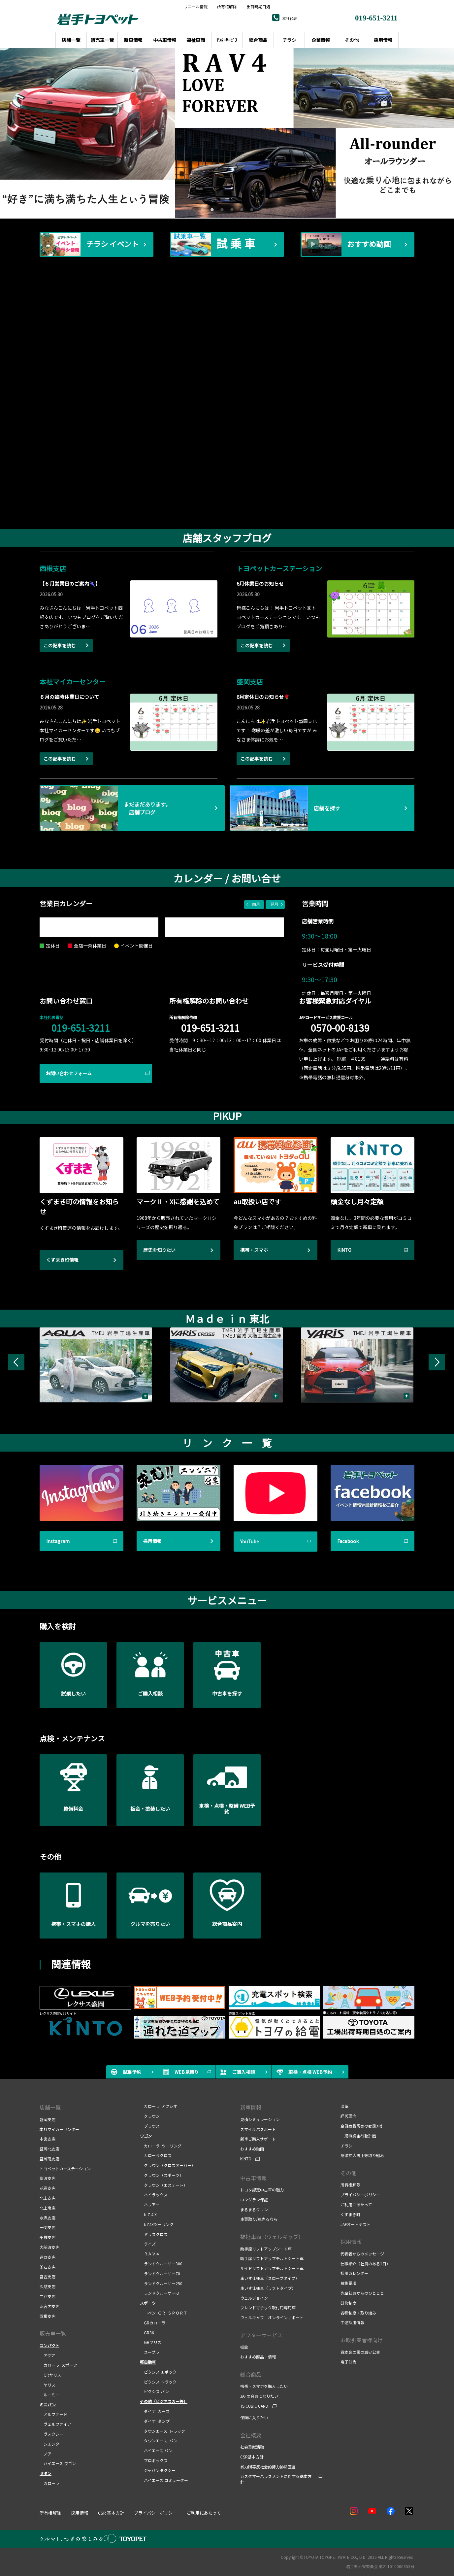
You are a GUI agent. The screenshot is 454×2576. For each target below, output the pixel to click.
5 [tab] (241, 208)
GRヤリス (50, 2375)
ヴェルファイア (55, 2424)
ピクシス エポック (158, 2372)
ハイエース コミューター (164, 2480)
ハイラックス (154, 2194)
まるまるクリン (254, 2209)
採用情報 (351, 2242)
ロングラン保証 (254, 2199)
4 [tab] (231, 208)
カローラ (49, 2483)
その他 (348, 2173)
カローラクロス (156, 2155)
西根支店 (47, 2316)
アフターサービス (261, 2335)
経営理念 (348, 2116)
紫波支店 (47, 2178)
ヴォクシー (51, 2434)
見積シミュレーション (260, 2119)
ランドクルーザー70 (160, 2273)
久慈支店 (47, 2286)
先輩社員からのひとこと (362, 2293)
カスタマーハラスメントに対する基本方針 (275, 2479)
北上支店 (47, 2198)
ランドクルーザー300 (161, 2263)
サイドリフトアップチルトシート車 (272, 2268)
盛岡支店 (47, 2119)
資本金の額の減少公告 (360, 2352)
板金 (244, 2347)
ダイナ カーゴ (155, 2411)
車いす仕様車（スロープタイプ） (269, 2278)
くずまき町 (350, 2214)
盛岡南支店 (49, 2158)
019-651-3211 (80, 1027)
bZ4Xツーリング (157, 2224)
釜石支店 (47, 2267)
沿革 (344, 2106)
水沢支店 (47, 2217)
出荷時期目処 (258, 7)
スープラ (149, 2352)
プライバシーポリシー (360, 2194)
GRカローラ (152, 2322)
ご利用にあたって (356, 2204)
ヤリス (47, 2384)
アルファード (53, 2414)
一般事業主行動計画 (358, 2136)
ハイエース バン (156, 2450)
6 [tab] (250, 208)
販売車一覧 (53, 2333)
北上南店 (47, 2208)
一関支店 (47, 2227)
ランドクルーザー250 (161, 2283)
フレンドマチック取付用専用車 (268, 2307)
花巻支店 (47, 2188)
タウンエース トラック (162, 2431)
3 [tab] (221, 208)
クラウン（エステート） (163, 2185)
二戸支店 (47, 2296)
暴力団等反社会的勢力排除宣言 (268, 2466)
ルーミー (49, 2394)
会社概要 (250, 2435)
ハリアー (149, 2204)
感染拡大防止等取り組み (362, 2155)
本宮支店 (47, 2139)
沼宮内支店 (49, 2306)
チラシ (346, 2145)
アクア (47, 2355)
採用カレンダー (354, 2273)
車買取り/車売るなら (258, 2219)
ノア (45, 2453)
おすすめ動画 (252, 2148)
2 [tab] (211, 208)
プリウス (150, 2126)
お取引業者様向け (361, 2340)
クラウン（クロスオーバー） (167, 2165)
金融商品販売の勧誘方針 (362, 2126)
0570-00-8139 (340, 1027)
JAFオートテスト (355, 2224)
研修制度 (348, 2303)
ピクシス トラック (158, 2382)
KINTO (245, 2158)
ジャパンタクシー (158, 2470)
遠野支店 (47, 2257)
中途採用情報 (352, 2322)
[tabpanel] (227, 133)
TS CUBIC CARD (254, 2406)
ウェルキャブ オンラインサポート (272, 2317)
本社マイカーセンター (59, 2129)
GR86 (147, 2332)
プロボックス (154, 2460)
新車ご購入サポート (258, 2139)
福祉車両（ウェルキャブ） (272, 2237)
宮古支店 (47, 2276)
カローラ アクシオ (158, 2106)
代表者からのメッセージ (362, 2253)
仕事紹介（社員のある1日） (365, 2263)
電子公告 (348, 2361)
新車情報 (250, 2107)
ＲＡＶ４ (150, 2253)
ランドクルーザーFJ (159, 2293)
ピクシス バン (154, 2391)
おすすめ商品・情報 (258, 2356)
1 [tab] (201, 208)
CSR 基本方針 (111, 2513)
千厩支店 (47, 2237)
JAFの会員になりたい (259, 2396)
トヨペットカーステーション (65, 2168)
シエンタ (49, 2444)
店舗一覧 (50, 2107)
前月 (256, 904)
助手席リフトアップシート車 (266, 2248)
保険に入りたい (254, 2417)
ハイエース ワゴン (58, 2463)
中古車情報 (253, 2178)
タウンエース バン (159, 2440)
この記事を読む (60, 645)
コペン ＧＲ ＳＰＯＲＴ (163, 2313)
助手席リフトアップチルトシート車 (272, 2258)
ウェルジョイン (254, 2298)
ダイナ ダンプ (155, 2421)
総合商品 (250, 2374)
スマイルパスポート (258, 2129)
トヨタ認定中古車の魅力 (262, 2189)
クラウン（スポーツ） (161, 2175)
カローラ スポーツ (58, 2365)
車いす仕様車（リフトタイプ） (268, 2288)
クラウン (150, 2116)
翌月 (274, 904)
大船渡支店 (49, 2247)
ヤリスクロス (154, 2234)
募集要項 (348, 2283)
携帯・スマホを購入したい (264, 2386)
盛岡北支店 (49, 2148)
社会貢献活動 (252, 2447)
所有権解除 (227, 7)
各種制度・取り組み (358, 2313)
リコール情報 (196, 7)
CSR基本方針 (252, 2456)
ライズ (148, 2244)
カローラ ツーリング (160, 2145)
